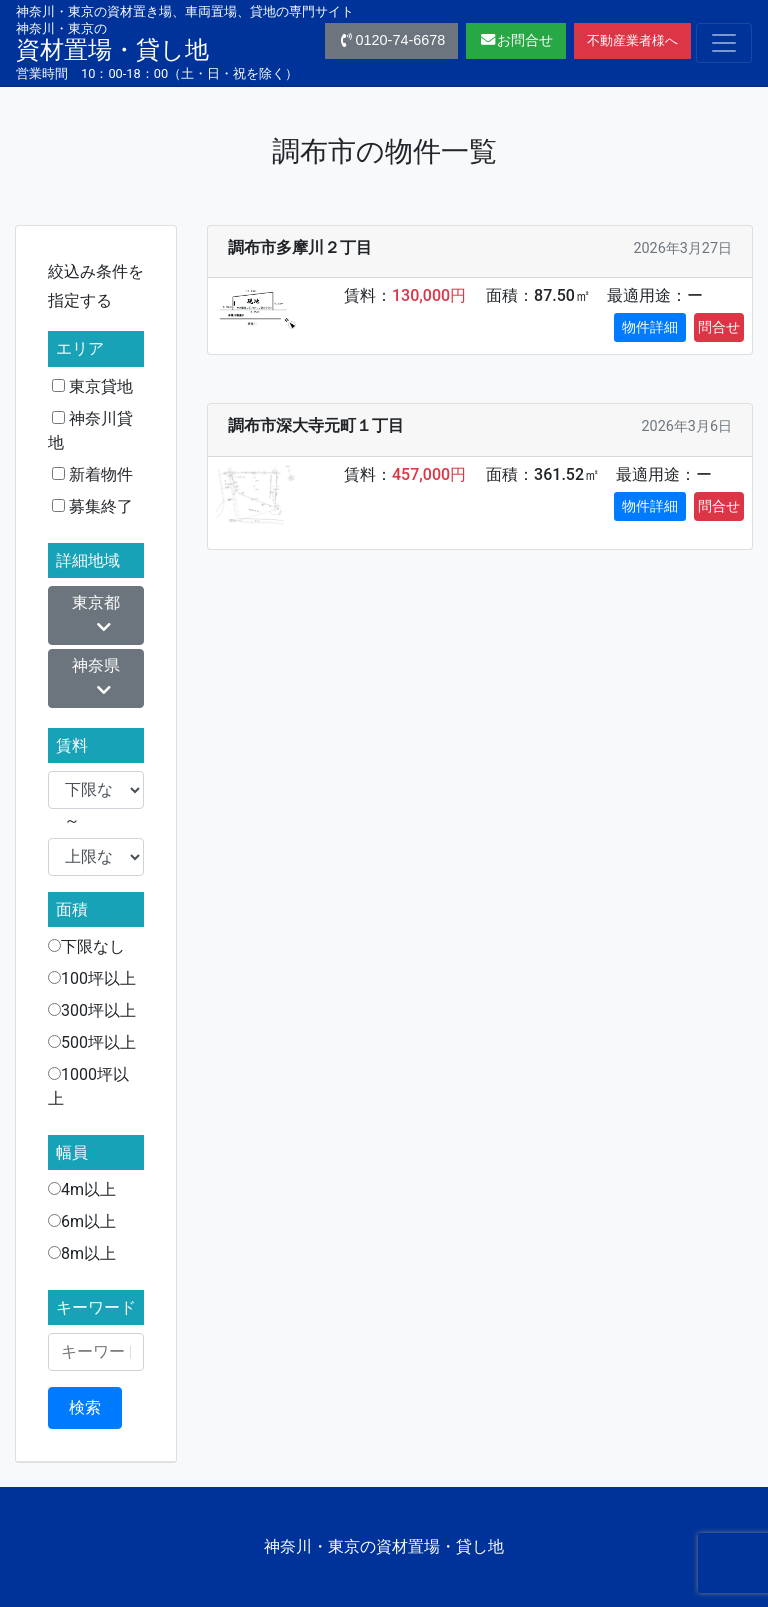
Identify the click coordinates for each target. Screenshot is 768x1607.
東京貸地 (92, 386)
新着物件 (92, 474)
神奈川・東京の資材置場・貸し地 (384, 1546)
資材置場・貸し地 (112, 42)
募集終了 (92, 506)
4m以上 (82, 1189)
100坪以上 (92, 978)
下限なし (86, 946)
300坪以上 (92, 1010)
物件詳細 (650, 327)
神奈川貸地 (90, 430)
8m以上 (82, 1253)
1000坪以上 (88, 1086)
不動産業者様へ (632, 40)
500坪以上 (92, 1042)
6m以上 (82, 1221)
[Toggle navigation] (724, 43)
